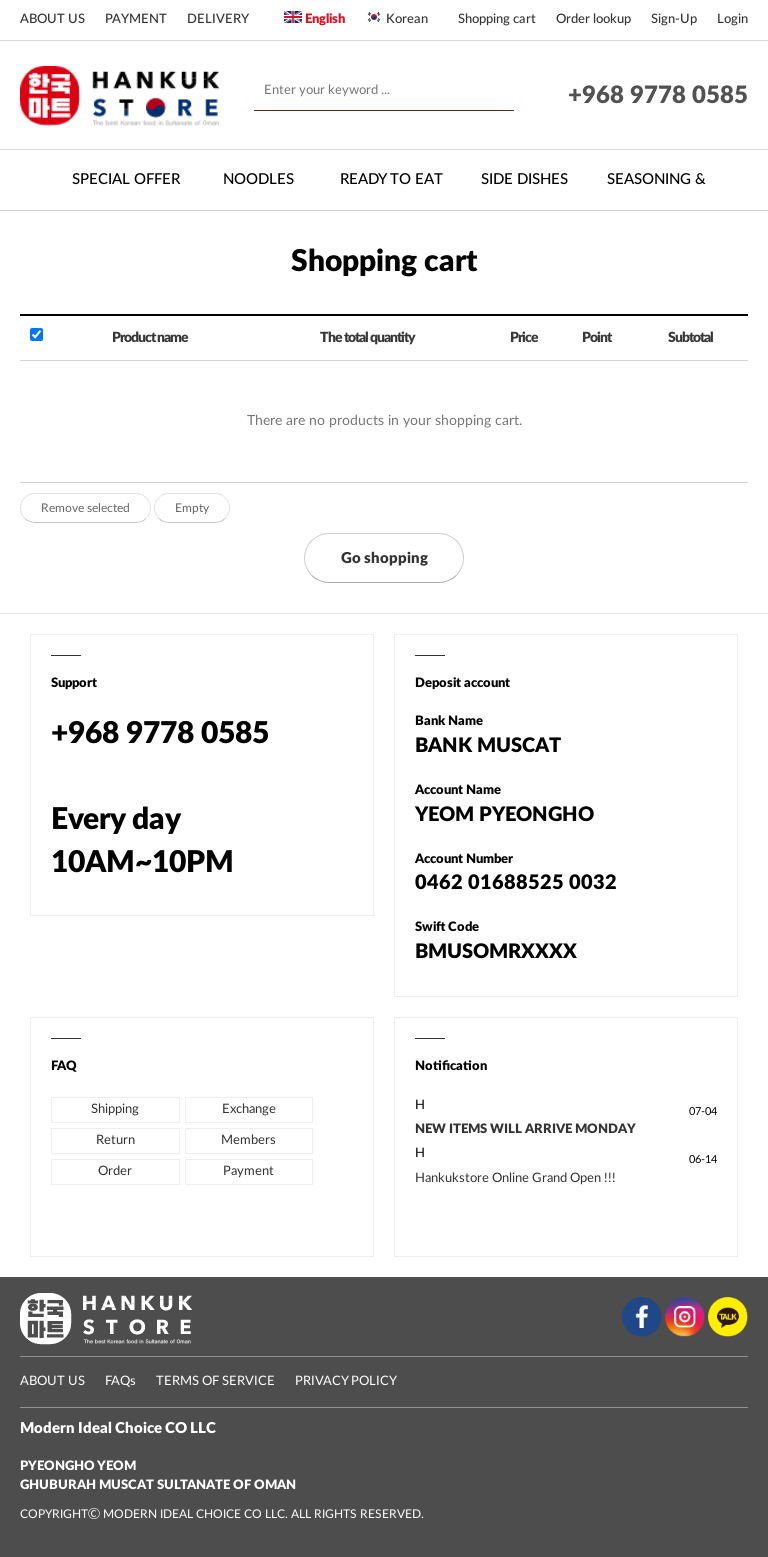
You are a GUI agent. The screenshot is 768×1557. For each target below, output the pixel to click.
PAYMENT (136, 19)
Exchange (249, 1109)
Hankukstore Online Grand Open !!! (515, 1178)
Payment (248, 1171)
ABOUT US (52, 19)
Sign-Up (674, 19)
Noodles (258, 179)
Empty (192, 508)
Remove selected (85, 508)
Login (732, 19)
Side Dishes (524, 179)
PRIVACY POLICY (346, 1381)
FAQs (120, 1381)
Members (248, 1140)
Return (115, 1140)
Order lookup (593, 19)
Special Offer (126, 179)
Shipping (115, 1109)
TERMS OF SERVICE (215, 1381)
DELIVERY (218, 19)
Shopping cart (497, 19)
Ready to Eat (391, 179)
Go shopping (384, 558)
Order (115, 1171)
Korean (396, 18)
